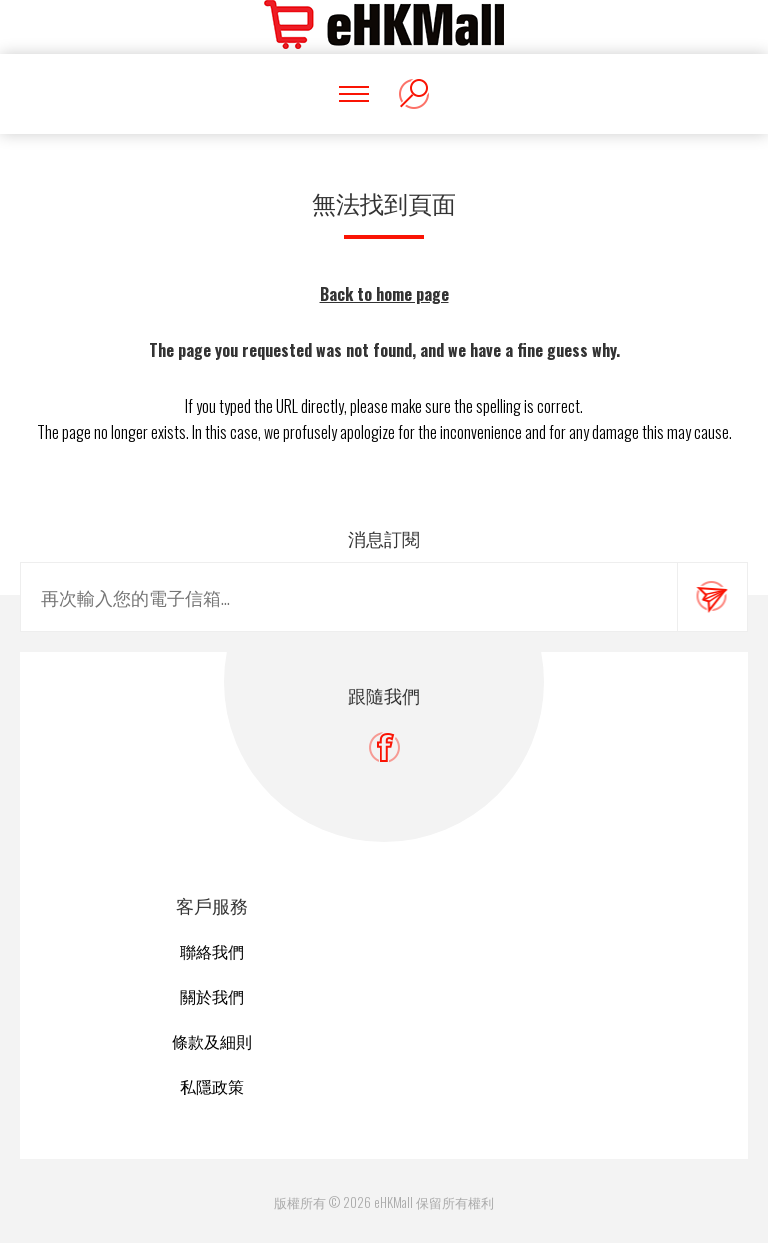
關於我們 (212, 996)
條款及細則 (212, 1041)
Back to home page (384, 294)
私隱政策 (212, 1086)
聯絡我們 (212, 951)
